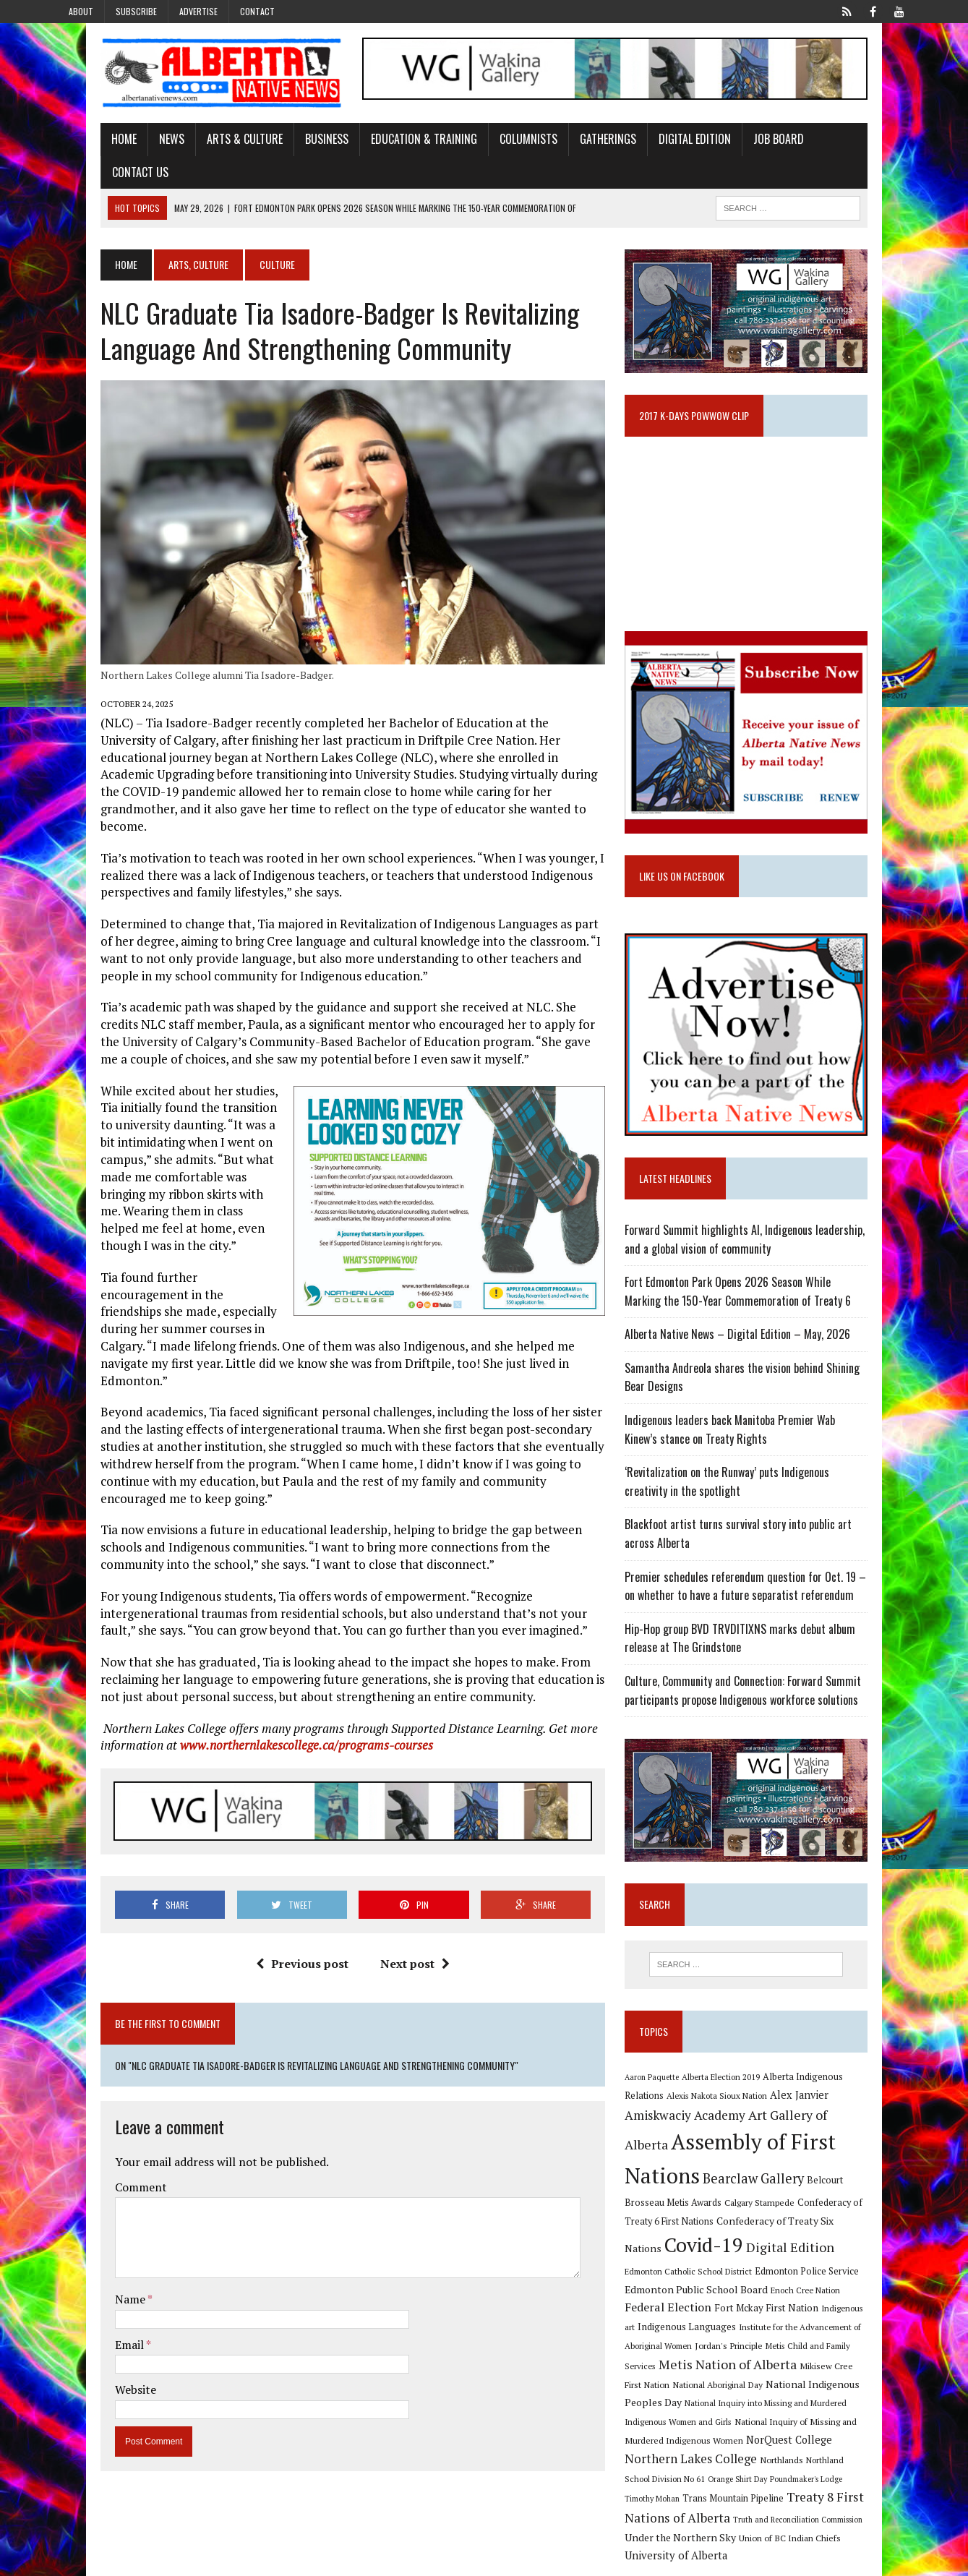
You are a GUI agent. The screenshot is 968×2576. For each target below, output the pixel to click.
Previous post (287, 1908)
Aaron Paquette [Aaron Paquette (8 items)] (668, 2098)
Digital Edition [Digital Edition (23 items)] (685, 2263)
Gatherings (565, 146)
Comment (98, 2131)
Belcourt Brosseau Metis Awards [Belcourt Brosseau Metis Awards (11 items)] (812, 2193)
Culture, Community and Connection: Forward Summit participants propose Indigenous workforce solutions (759, 1695)
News (129, 146)
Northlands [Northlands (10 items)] (886, 2434)
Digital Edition (652, 146)
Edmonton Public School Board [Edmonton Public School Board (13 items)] (773, 2282)
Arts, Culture (156, 239)
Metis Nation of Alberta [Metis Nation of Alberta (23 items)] (710, 2357)
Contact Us (812, 146)
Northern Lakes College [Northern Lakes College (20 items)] (795, 2433)
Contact (257, 11)
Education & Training (381, 146)
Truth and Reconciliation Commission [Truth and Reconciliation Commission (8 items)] (813, 2494)
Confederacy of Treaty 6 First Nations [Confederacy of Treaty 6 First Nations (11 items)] (792, 2212)
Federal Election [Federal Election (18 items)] (711, 2300)
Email (87, 2288)
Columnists (486, 146)
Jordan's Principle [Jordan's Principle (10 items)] (745, 2338)
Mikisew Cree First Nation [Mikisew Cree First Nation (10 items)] (831, 2359)
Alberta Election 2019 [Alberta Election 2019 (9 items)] (737, 2097)
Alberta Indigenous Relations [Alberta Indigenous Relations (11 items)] (839, 2098)
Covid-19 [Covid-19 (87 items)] (839, 2236)
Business (284, 146)
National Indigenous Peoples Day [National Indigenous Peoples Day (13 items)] (810, 2377)
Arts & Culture (202, 146)
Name (88, 2243)
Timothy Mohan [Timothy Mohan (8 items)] (668, 2474)
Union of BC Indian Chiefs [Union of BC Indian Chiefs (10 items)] (775, 2512)
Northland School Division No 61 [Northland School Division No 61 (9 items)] (701, 2453)
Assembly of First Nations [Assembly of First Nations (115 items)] (763, 2164)
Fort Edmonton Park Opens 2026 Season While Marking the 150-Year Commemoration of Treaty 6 (772, 1296)
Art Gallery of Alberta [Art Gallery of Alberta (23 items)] (757, 2136)
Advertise (198, 11)
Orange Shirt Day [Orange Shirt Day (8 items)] (793, 2454)
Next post (400, 1908)
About (81, 11)
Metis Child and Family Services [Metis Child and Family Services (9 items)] (840, 2338)
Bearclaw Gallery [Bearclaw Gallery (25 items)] (691, 2191)
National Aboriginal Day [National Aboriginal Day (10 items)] (686, 2378)
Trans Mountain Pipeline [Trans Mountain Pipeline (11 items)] (749, 2474)
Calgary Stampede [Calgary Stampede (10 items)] (676, 2211)
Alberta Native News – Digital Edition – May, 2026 (753, 1338)
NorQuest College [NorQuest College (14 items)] (684, 2434)
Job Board (736, 146)
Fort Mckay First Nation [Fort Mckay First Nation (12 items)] (810, 2301)
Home (81, 146)
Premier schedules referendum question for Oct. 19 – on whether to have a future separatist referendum (768, 1590)
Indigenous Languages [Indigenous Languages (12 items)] (703, 2320)
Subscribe (136, 11)
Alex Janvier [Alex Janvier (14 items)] (773, 2117)
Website (92, 2334)
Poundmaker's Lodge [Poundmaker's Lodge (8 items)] (862, 2454)
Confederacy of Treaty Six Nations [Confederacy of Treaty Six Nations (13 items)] (719, 2239)
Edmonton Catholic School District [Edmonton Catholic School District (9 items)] (795, 2264)
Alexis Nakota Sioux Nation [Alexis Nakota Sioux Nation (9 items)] (691, 2118)
